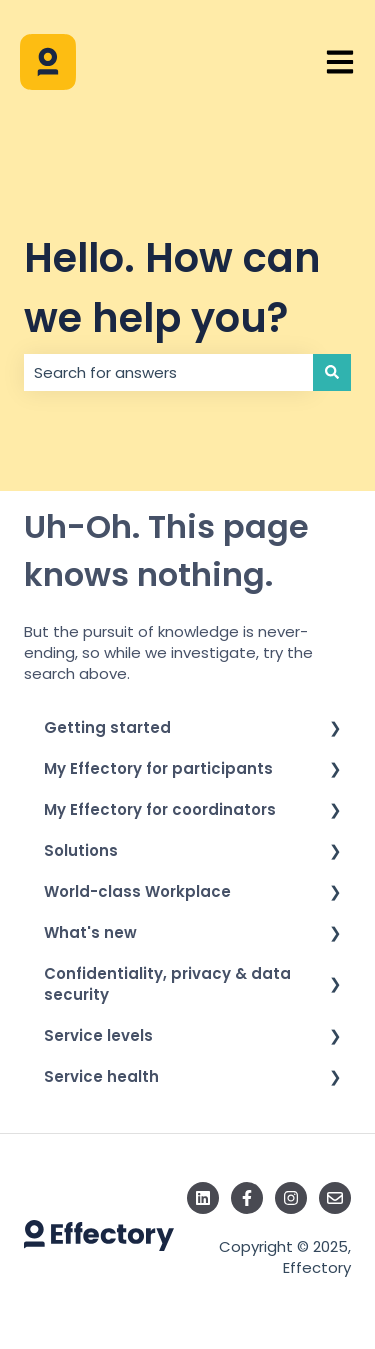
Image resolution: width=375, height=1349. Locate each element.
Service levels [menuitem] (98, 1035)
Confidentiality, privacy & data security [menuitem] (167, 984)
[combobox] (168, 372)
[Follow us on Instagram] (291, 1198)
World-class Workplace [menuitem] (137, 891)
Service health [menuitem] (101, 1076)
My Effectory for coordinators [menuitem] (160, 809)
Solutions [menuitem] (81, 850)
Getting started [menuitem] (107, 727)
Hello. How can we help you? (172, 288)
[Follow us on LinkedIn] (203, 1198)
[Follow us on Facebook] (247, 1198)
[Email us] (335, 1198)
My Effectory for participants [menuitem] (158, 768)
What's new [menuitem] (90, 932)
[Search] (332, 372)
